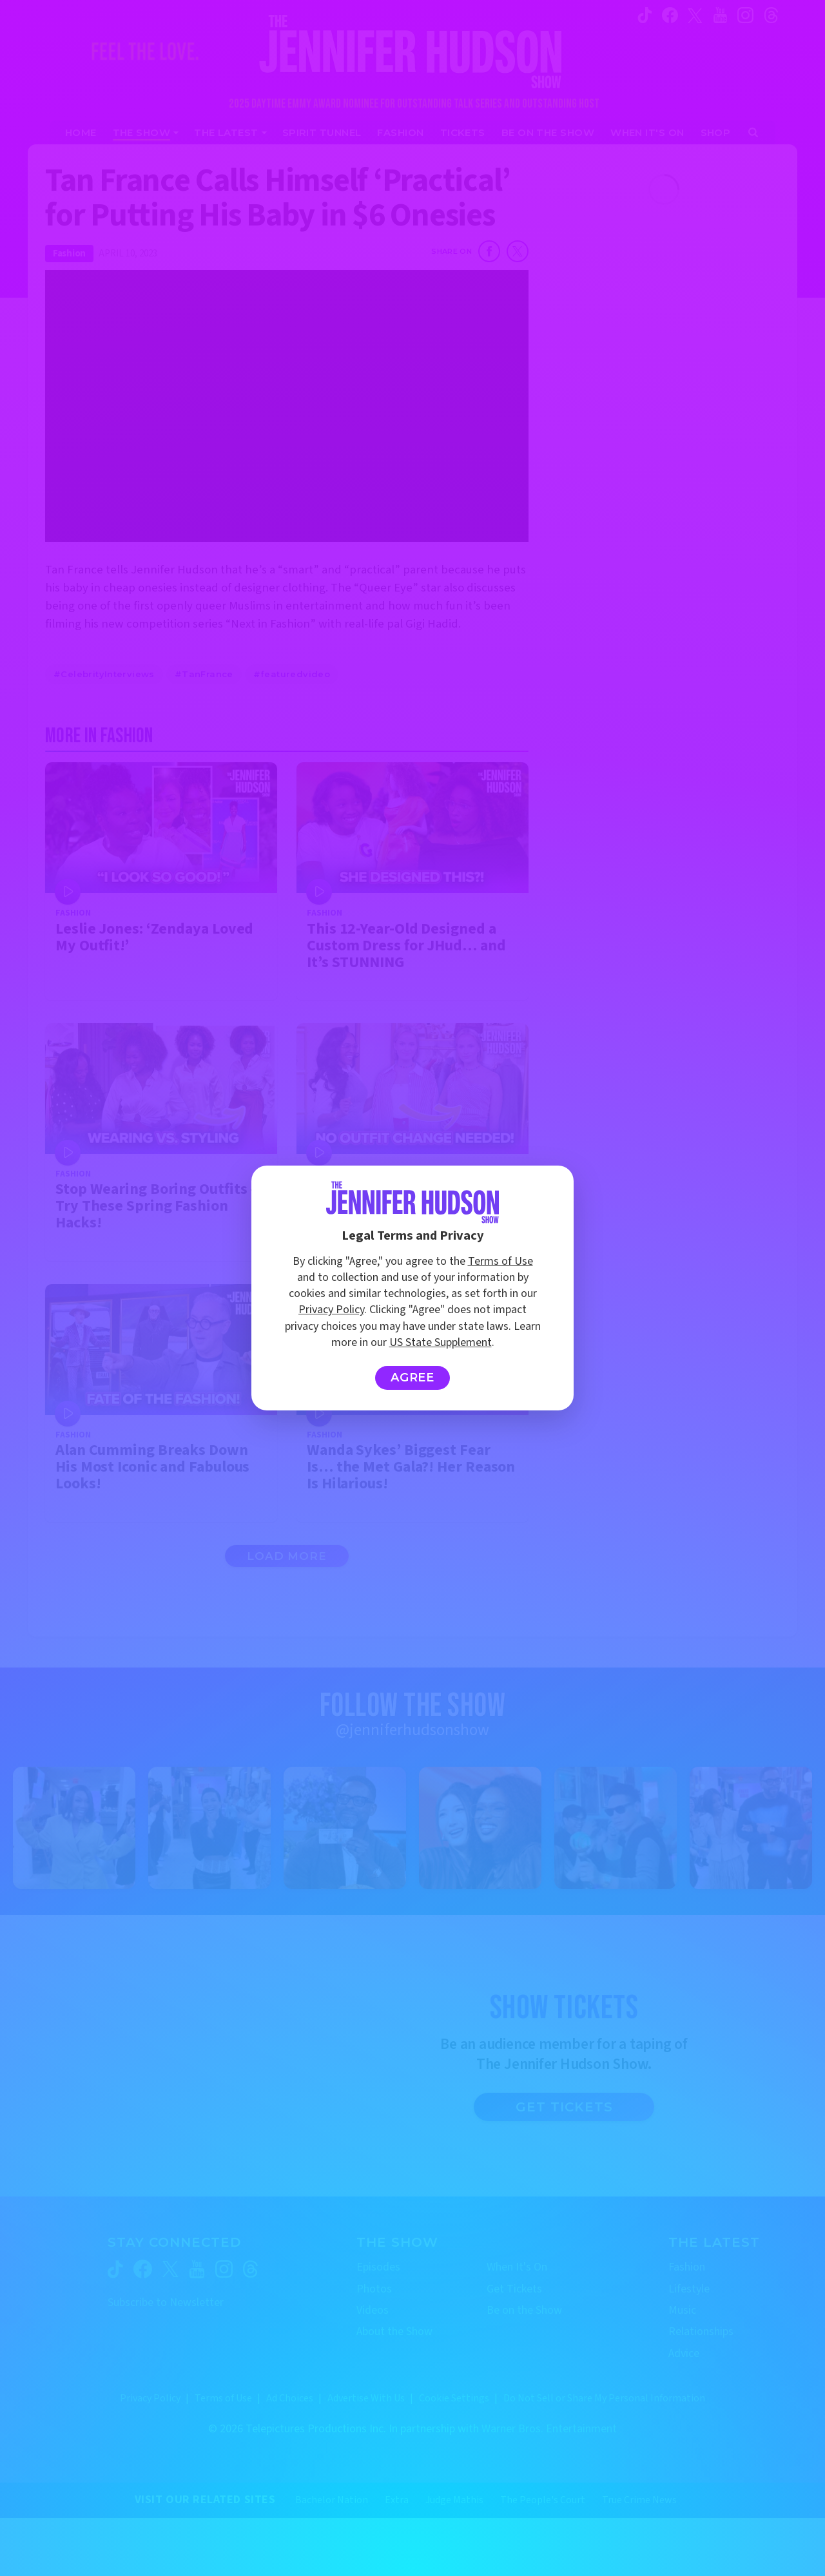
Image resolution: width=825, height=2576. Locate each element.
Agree (413, 1377)
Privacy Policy (331, 1310)
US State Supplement (440, 1342)
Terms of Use (500, 1261)
